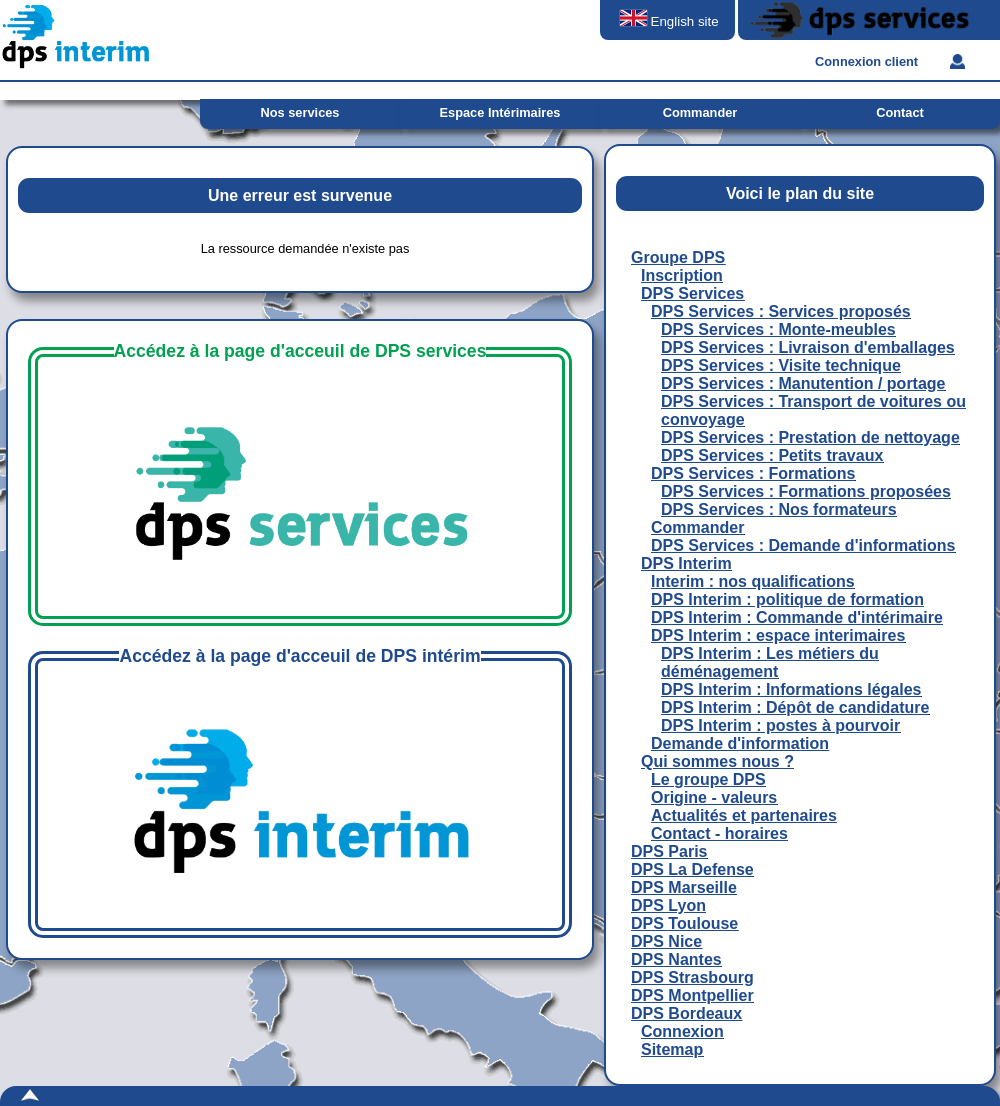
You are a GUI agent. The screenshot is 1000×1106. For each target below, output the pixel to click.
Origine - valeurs (714, 797)
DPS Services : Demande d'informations (803, 545)
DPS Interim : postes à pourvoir (780, 725)
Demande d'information (740, 743)
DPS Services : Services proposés (781, 311)
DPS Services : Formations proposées (806, 491)
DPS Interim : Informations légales (791, 689)
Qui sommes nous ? (717, 761)
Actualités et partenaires (744, 815)
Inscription (682, 275)
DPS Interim (686, 563)
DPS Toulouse (684, 923)
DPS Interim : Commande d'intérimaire (797, 617)
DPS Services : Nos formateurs (779, 509)
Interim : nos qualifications (753, 581)
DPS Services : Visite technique (781, 365)
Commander (697, 527)
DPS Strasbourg (692, 977)
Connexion (682, 1031)
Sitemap (672, 1049)
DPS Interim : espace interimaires (778, 635)
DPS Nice (666, 941)
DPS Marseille (684, 887)
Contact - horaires (719, 833)
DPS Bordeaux (686, 1013)
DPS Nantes (676, 959)
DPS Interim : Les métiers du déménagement (770, 662)
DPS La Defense (692, 869)
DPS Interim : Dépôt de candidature (795, 707)
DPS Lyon (668, 905)
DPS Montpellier (692, 995)
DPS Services (692, 293)
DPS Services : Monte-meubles (778, 329)
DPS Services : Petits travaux (772, 455)
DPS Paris (669, 851)
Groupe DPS (678, 257)
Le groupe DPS (708, 779)
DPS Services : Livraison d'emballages (808, 347)
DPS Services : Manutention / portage (803, 383)
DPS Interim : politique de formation (787, 599)
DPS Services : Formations (753, 473)
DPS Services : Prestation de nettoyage (810, 437)
